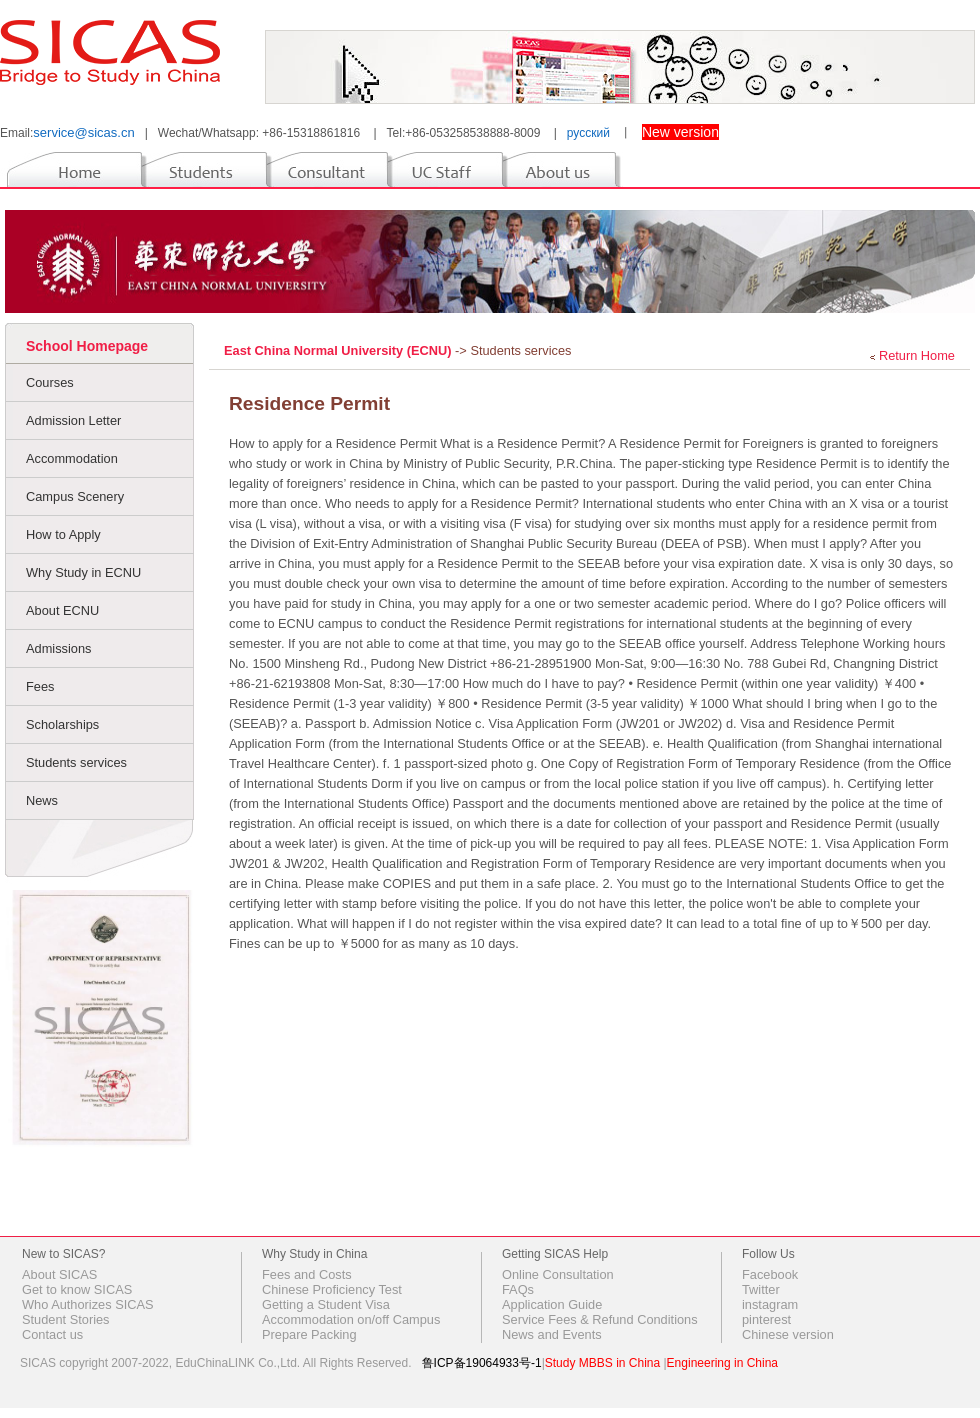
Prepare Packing (309, 1334)
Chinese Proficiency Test (332, 1289)
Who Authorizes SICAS (88, 1304)
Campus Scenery (75, 496)
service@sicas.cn (83, 132)
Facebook (770, 1274)
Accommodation (72, 458)
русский (588, 133)
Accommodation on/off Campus (351, 1319)
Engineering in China (722, 1363)
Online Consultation (558, 1274)
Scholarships (62, 724)
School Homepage (87, 346)
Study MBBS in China (602, 1363)
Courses (50, 382)
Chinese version (788, 1334)
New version (680, 132)
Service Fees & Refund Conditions (600, 1319)
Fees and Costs (307, 1274)
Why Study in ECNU (83, 572)
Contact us (52, 1334)
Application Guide (552, 1304)
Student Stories (66, 1319)
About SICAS (59, 1274)
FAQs (518, 1289)
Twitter (761, 1289)
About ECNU (62, 610)
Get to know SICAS (77, 1289)
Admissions (58, 648)
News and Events (552, 1334)
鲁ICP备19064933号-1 (482, 1363)
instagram (770, 1304)
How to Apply (63, 534)
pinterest (766, 1319)
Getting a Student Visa (326, 1304)
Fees (40, 686)
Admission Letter (73, 420)
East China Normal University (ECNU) (339, 350)
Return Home (917, 355)
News (42, 800)
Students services (76, 762)
